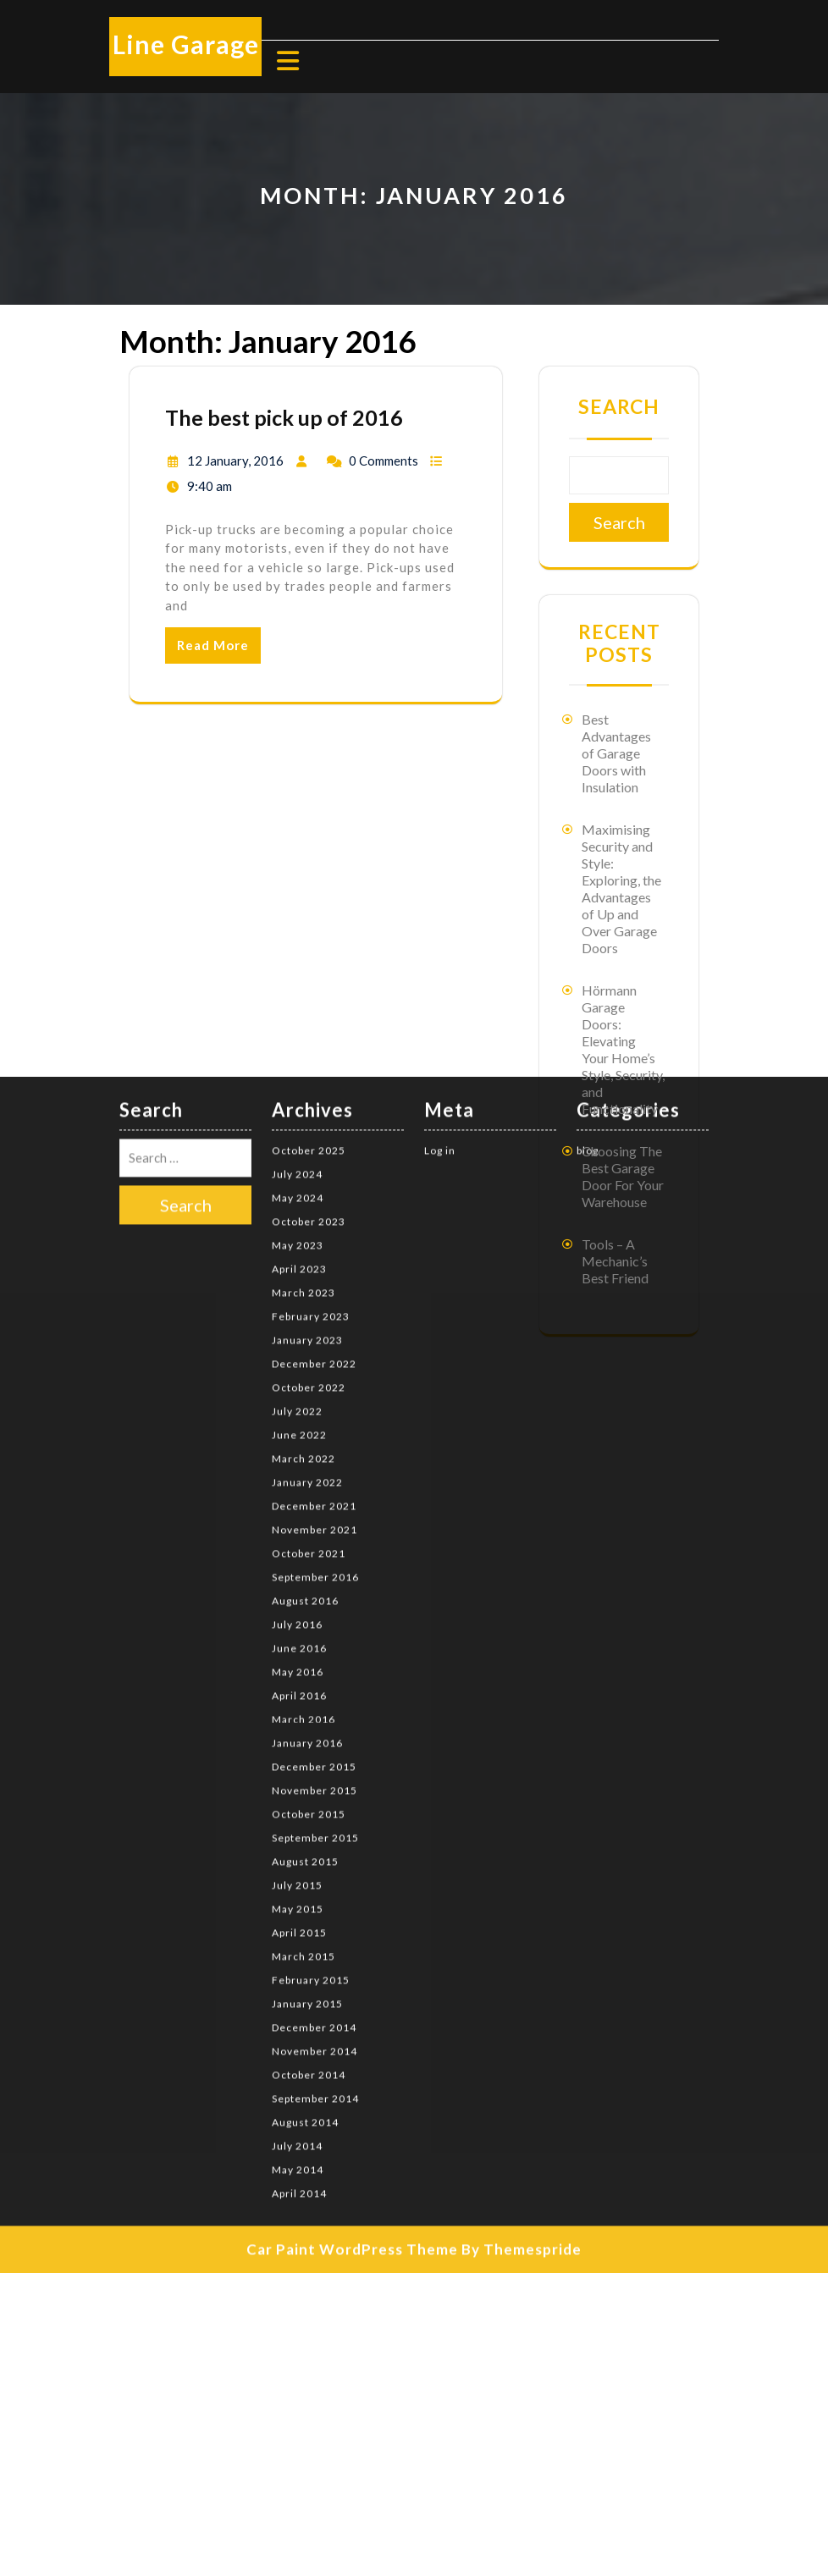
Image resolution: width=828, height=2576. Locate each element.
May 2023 (297, 1039)
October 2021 (308, 1347)
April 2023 (299, 1062)
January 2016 (307, 1537)
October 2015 (308, 1608)
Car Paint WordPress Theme (352, 2043)
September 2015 (315, 1631)
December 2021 (314, 1300)
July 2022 (297, 1205)
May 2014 (297, 1963)
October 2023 (308, 1015)
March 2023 (303, 1086)
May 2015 (297, 1702)
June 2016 (299, 1442)
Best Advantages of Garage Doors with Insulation (616, 753)
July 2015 (297, 1679)
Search (619, 406)
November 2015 (314, 1584)
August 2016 (305, 1394)
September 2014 (315, 1892)
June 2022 (299, 1228)
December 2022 (314, 1157)
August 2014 (305, 1916)
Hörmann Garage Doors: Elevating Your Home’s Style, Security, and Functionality (623, 1049)
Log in (439, 944)
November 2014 (314, 1845)
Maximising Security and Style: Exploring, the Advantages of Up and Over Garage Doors (621, 888)
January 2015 (307, 1797)
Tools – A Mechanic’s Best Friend (615, 1261)
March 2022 (303, 1252)
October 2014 (308, 1868)
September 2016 (315, 1371)
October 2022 (308, 1181)
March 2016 (303, 1513)
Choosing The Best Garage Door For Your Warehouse (623, 1176)
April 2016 (299, 1489)
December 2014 (314, 1821)
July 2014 (297, 1939)
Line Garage (186, 44)
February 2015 (311, 1774)
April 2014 (299, 1987)
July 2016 (297, 1418)
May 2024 (297, 991)
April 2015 (299, 1726)
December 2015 (314, 1560)
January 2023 (307, 1134)
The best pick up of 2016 (284, 417)
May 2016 (297, 1465)
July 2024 (297, 968)
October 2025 (308, 944)
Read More (213, 645)
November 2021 (314, 1323)
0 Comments (383, 460)
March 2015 (303, 1750)
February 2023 (311, 1110)
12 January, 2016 (235, 460)
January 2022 (307, 1276)
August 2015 (305, 1655)
